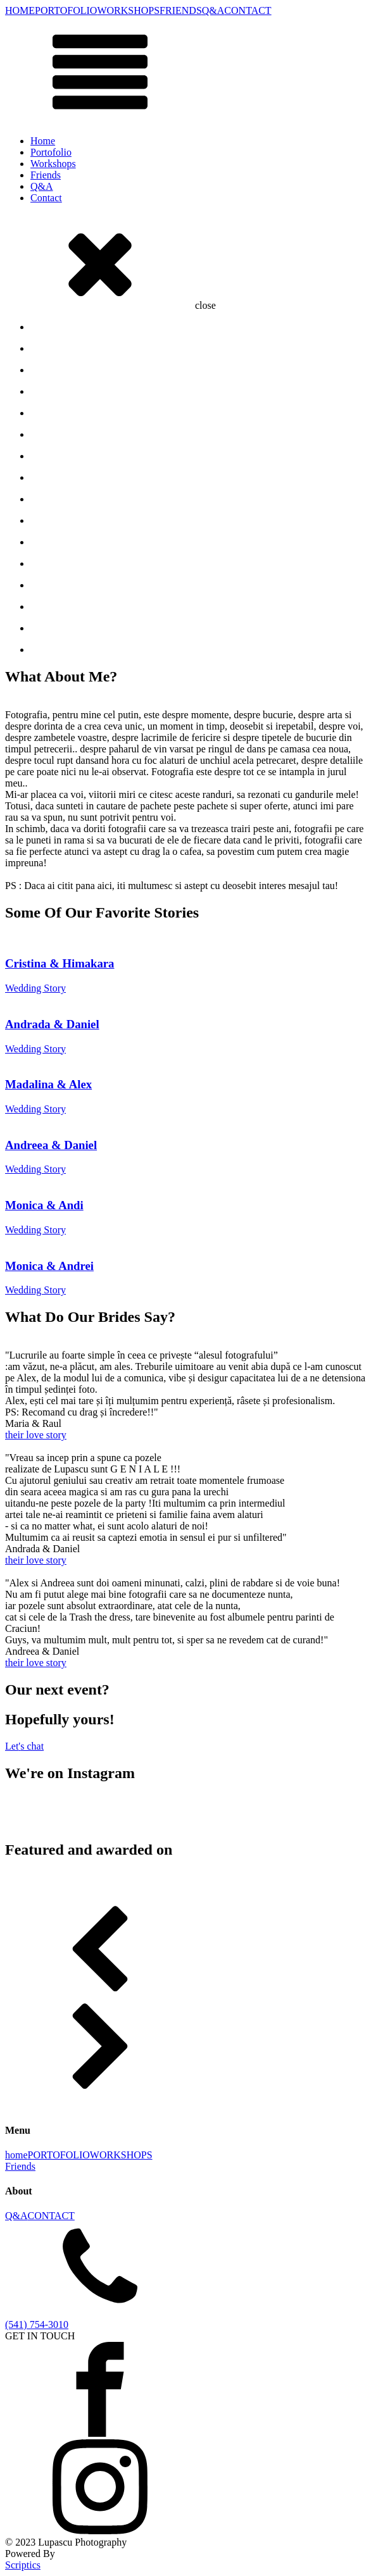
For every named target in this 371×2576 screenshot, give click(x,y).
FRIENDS (181, 10)
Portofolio (51, 152)
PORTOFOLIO (66, 10)
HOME (20, 10)
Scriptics (23, 2565)
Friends (45, 175)
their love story (35, 1434)
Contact (46, 197)
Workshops (53, 163)
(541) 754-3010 (36, 2324)
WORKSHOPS (128, 10)
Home (42, 140)
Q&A (213, 10)
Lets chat (24, 1746)
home (16, 2155)
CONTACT (247, 10)
